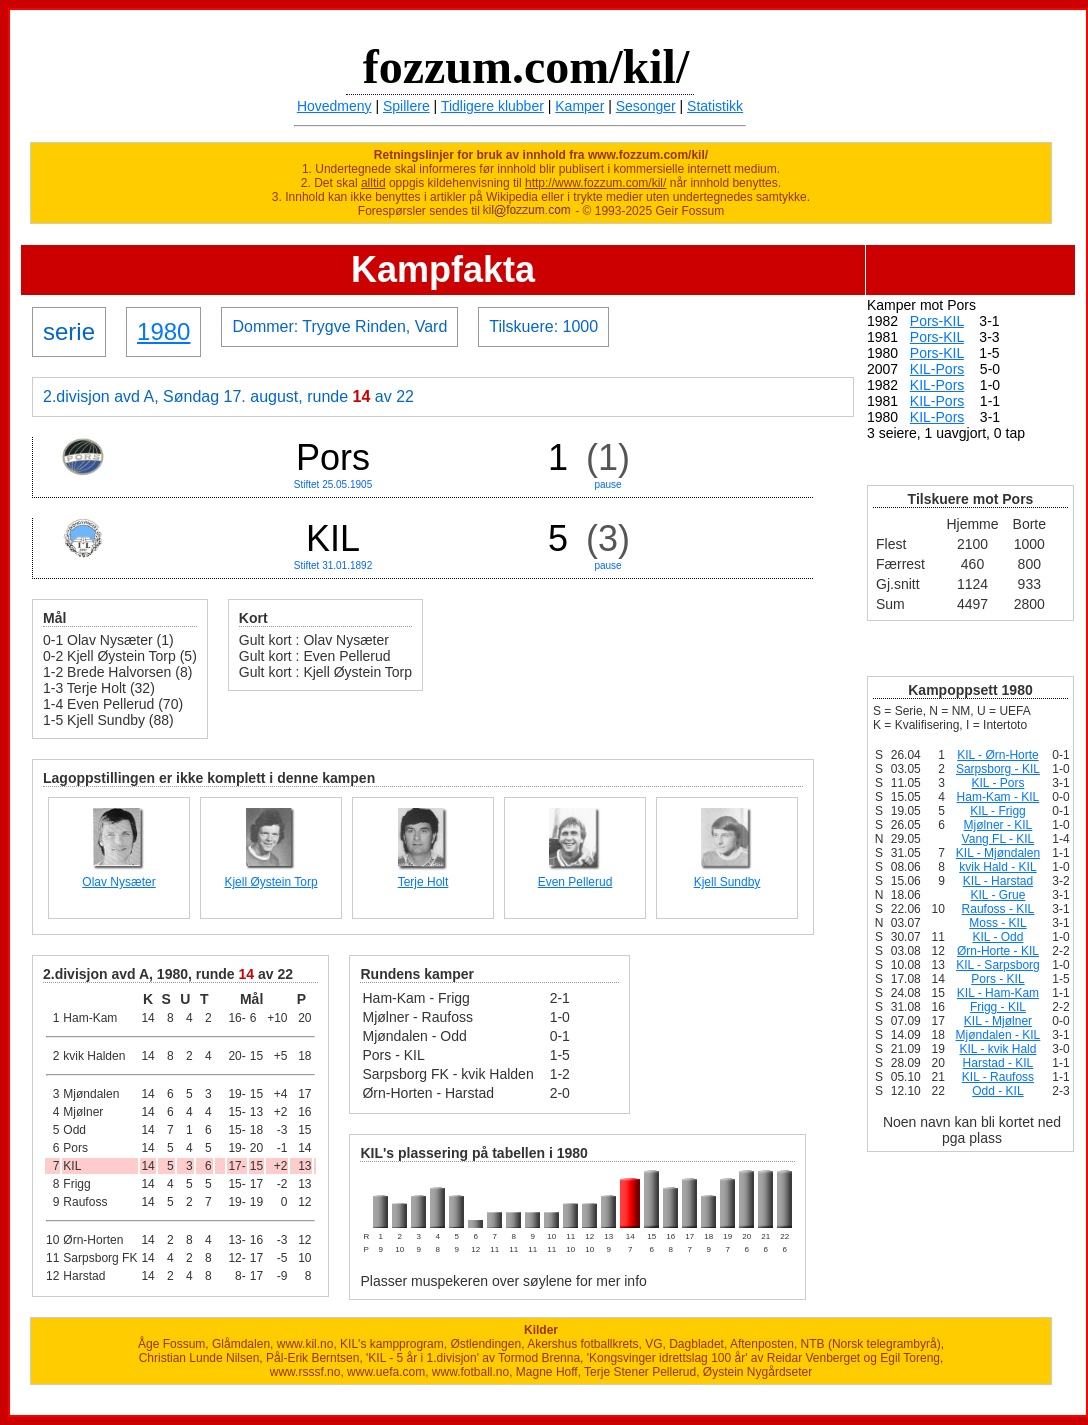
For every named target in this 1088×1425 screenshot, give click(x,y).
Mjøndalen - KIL (998, 1035)
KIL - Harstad (998, 881)
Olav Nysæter (118, 882)
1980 (163, 331)
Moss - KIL (997, 923)
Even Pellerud (575, 882)
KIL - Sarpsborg (998, 965)
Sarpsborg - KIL (998, 769)
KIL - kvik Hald (997, 1049)
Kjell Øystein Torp (270, 882)
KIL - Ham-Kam (998, 993)
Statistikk (715, 106)
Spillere (406, 106)
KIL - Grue (997, 895)
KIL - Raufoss (998, 1077)
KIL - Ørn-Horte (998, 755)
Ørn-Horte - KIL (998, 951)
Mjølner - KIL (998, 825)
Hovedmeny (334, 106)
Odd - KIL (997, 1091)
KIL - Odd (997, 937)
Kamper (579, 106)
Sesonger (646, 106)
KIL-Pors (937, 369)
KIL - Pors (998, 783)
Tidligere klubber (492, 106)
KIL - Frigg (998, 811)
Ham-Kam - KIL (998, 797)
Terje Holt (423, 882)
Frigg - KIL (998, 1007)
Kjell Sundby (727, 882)
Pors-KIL (937, 321)
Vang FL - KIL (998, 839)
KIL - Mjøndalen (998, 853)
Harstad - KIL (998, 1063)
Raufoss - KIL (998, 909)
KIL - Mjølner (998, 1021)
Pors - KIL (997, 979)
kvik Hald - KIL (997, 867)
